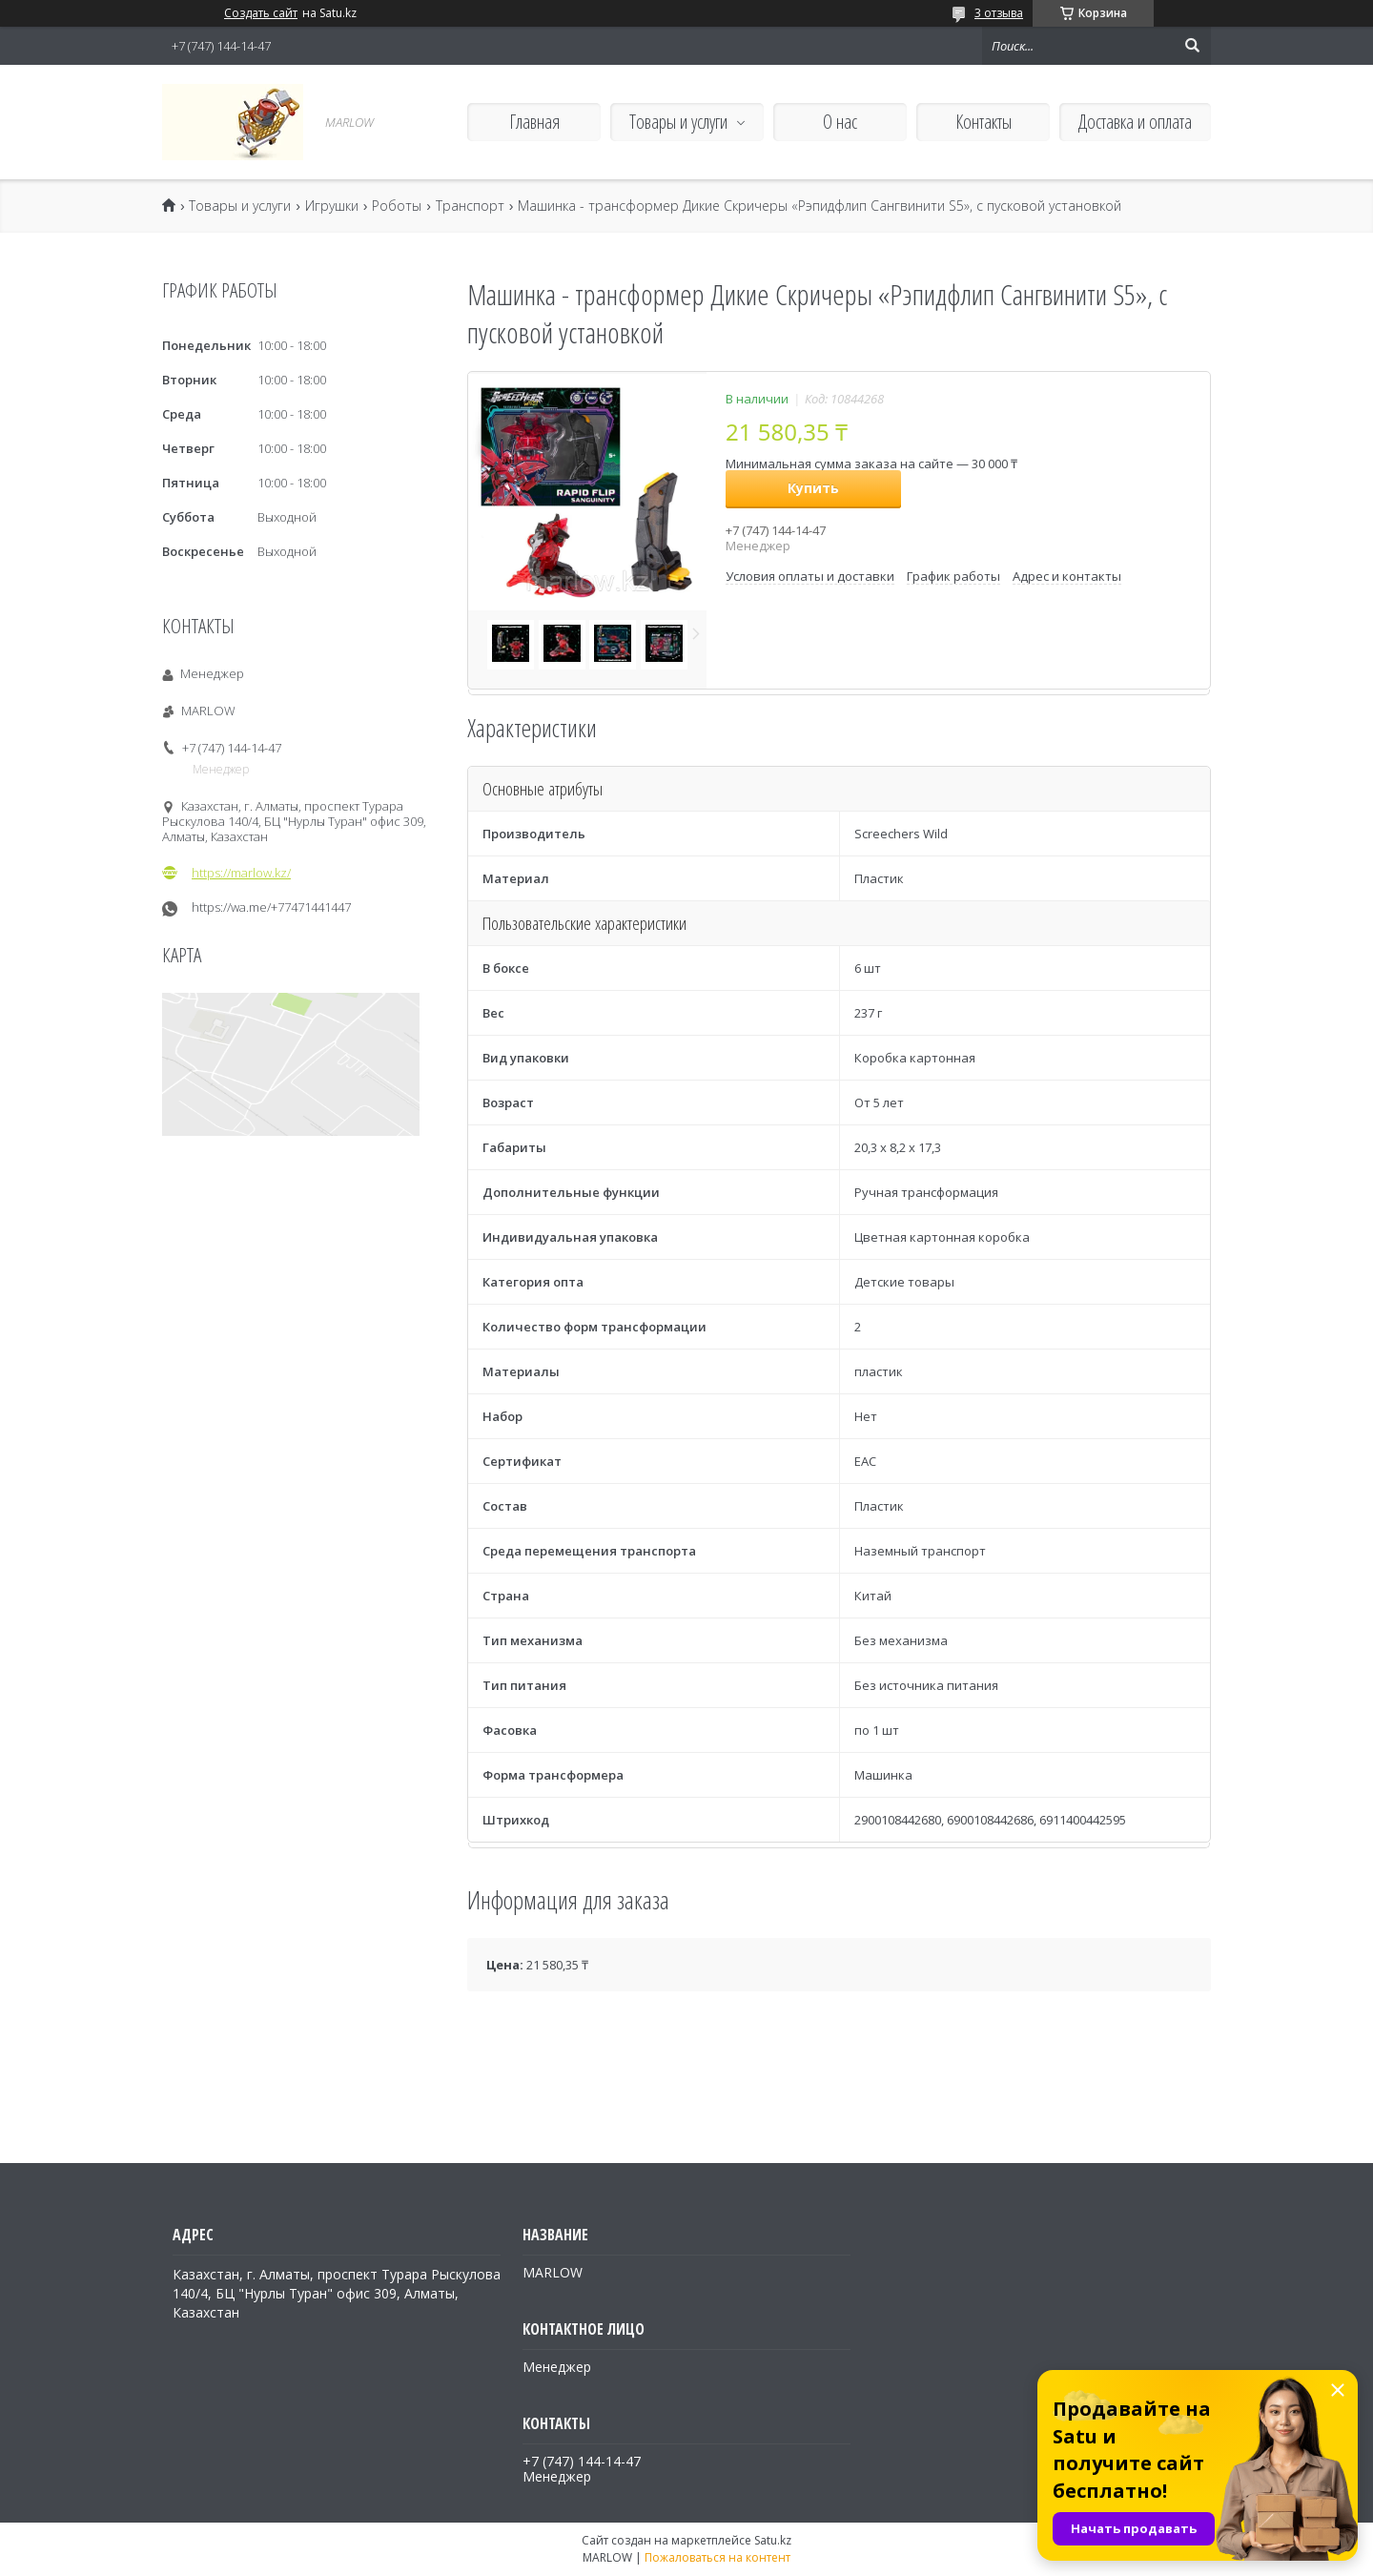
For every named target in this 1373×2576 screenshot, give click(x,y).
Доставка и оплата (1135, 121)
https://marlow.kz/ (241, 872)
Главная (534, 121)
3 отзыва (998, 13)
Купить (813, 488)
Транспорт (470, 206)
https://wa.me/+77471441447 (271, 907)
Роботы (396, 206)
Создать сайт (260, 13)
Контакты (983, 121)
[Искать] (1192, 46)
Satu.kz (772, 2540)
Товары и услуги (678, 121)
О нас (840, 121)
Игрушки (332, 206)
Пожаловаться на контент (717, 2557)
